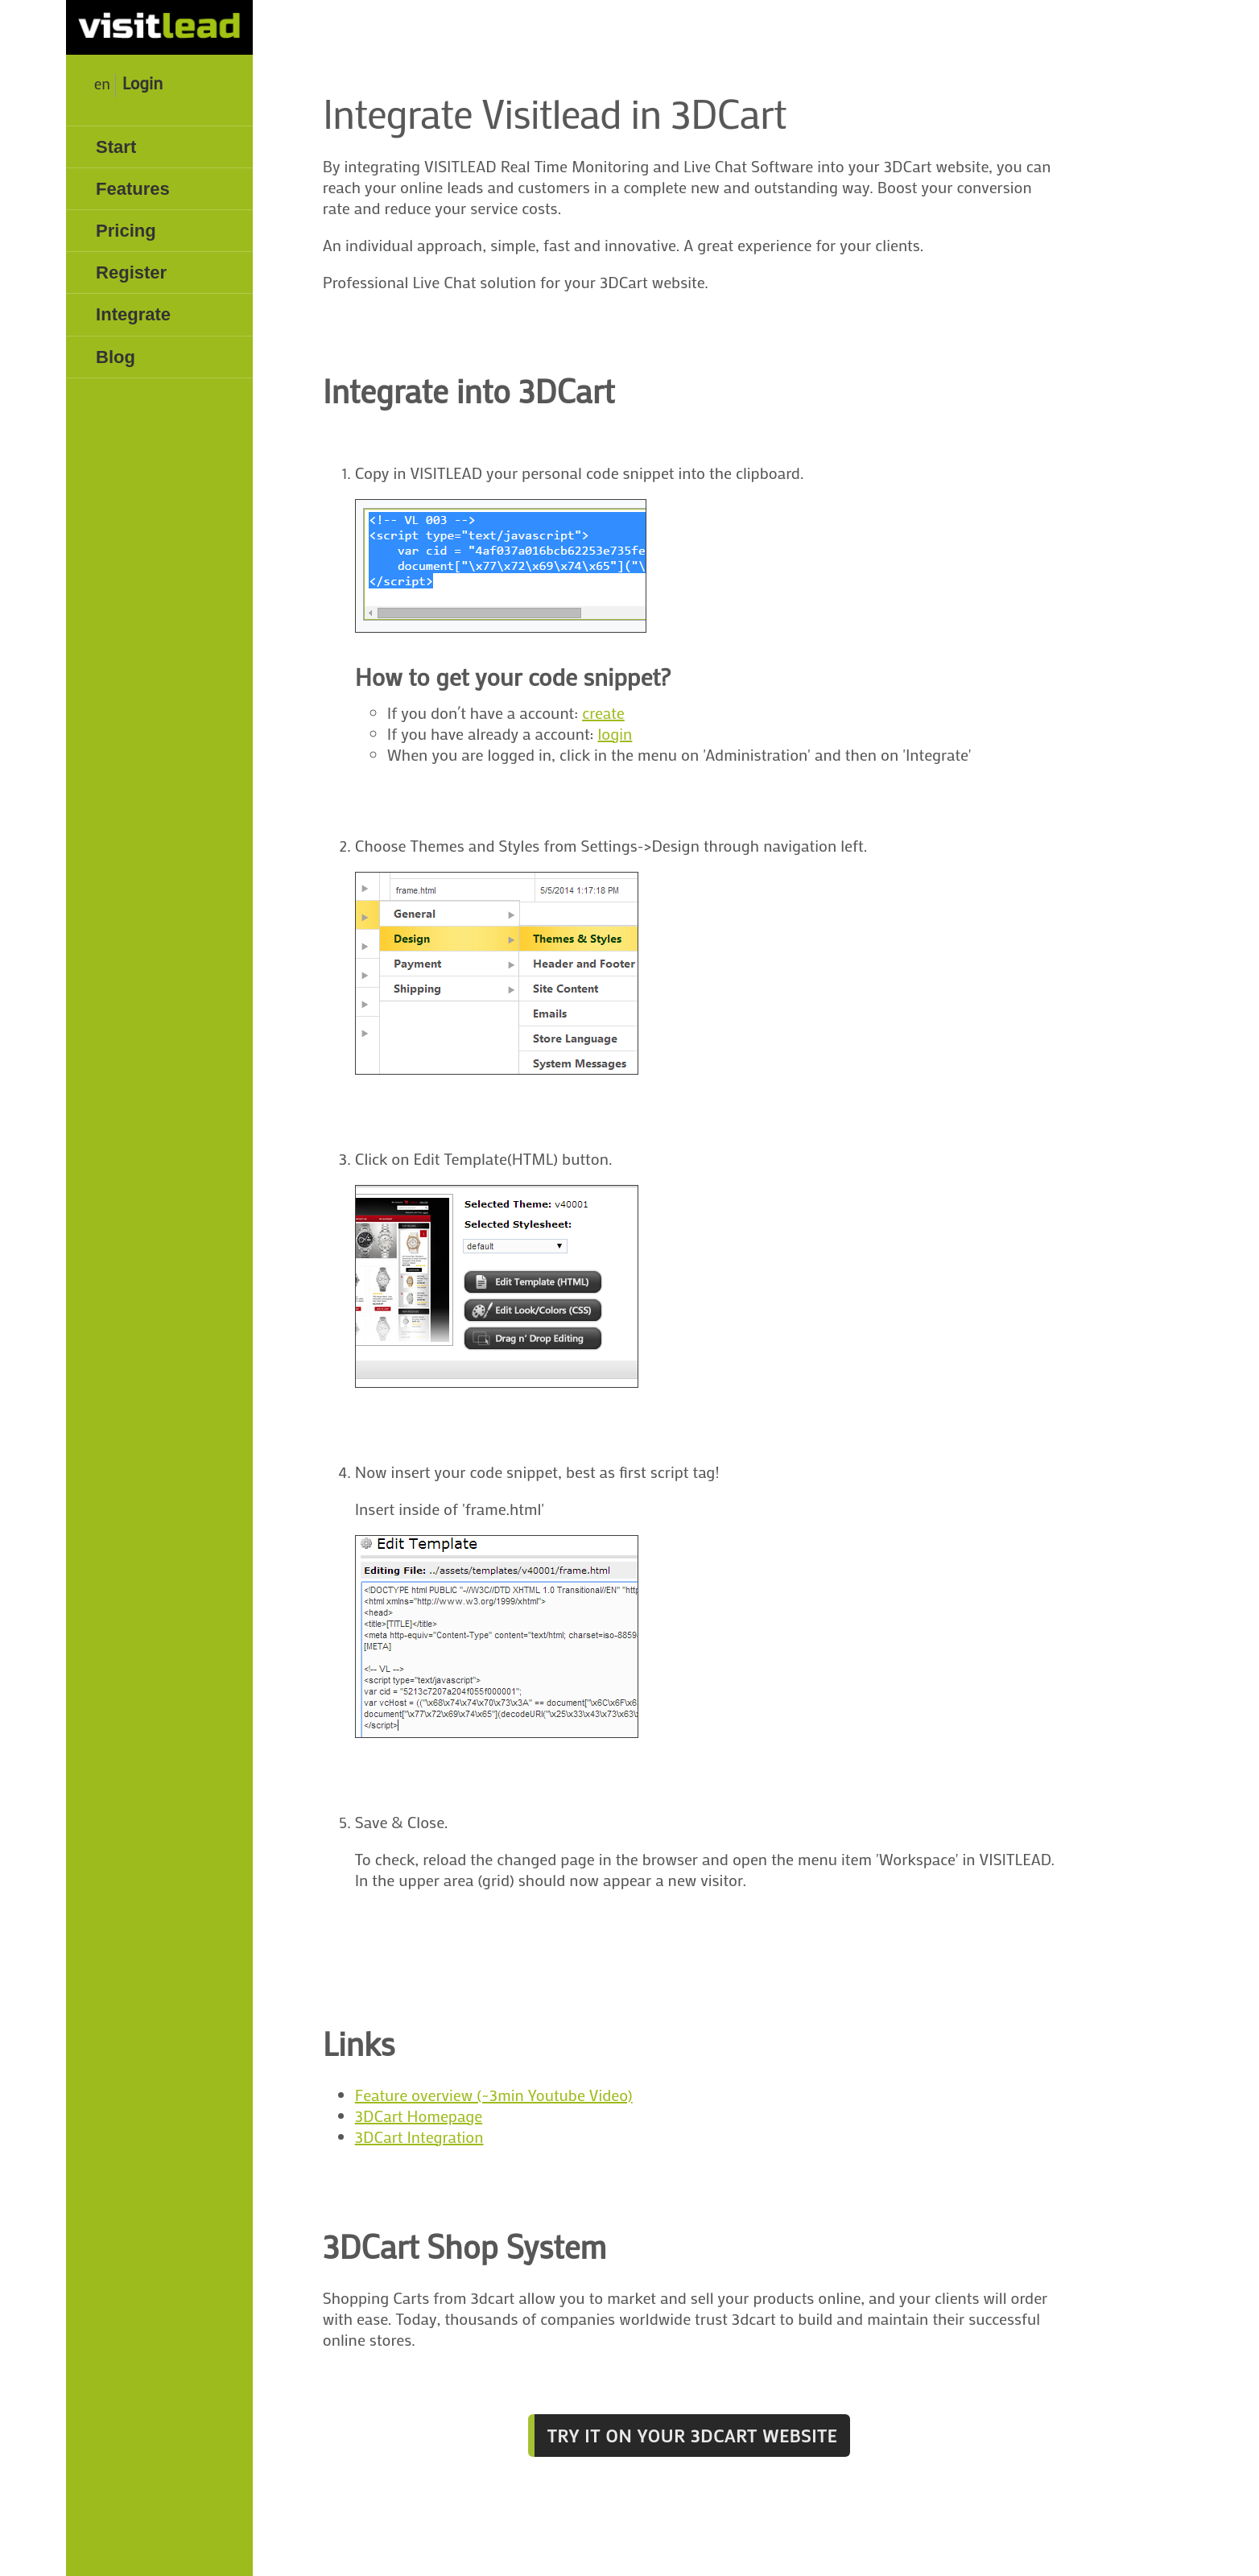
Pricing (126, 231)
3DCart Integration (419, 2136)
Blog (115, 357)
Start (116, 147)
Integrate (133, 314)
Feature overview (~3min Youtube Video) (494, 2094)
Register (131, 272)
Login (142, 83)
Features (133, 189)
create (603, 712)
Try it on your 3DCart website (692, 2435)
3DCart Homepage (418, 2115)
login (614, 733)
